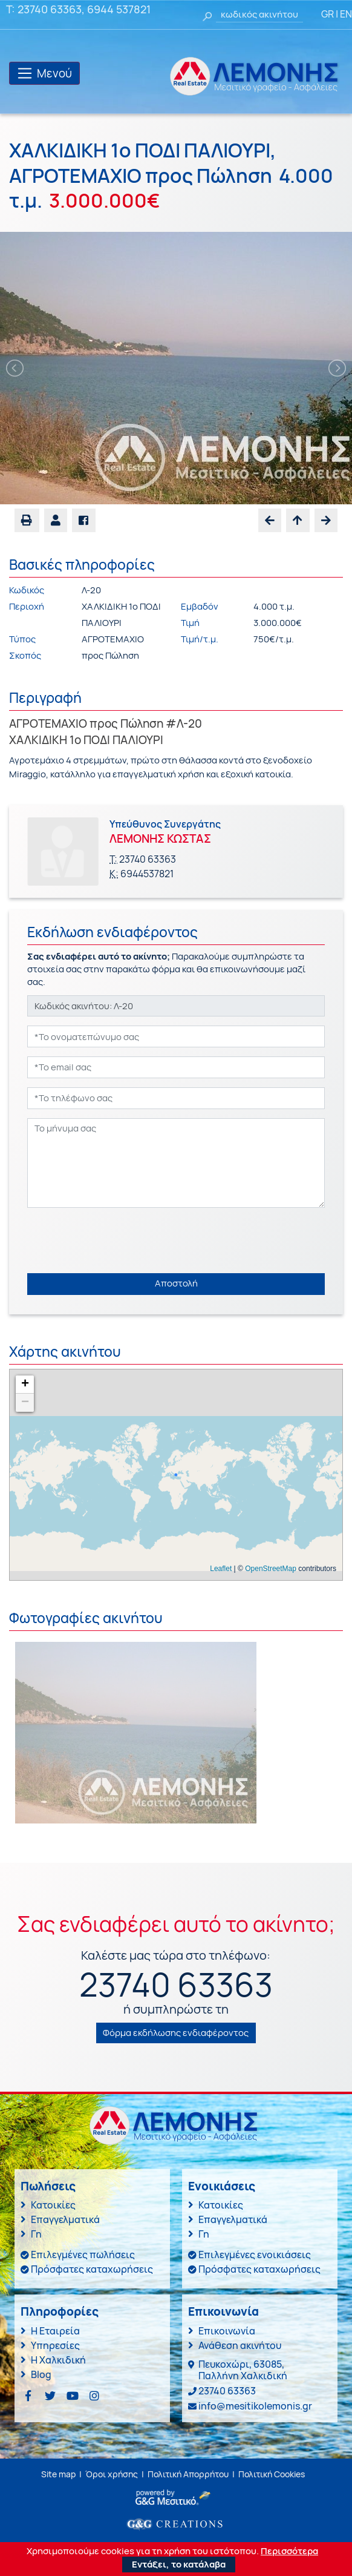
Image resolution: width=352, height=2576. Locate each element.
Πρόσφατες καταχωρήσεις (92, 2269)
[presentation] (119, 1240)
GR (327, 14)
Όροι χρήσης (111, 2474)
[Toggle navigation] (44, 73)
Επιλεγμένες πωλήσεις (83, 2254)
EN (346, 14)
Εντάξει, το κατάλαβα (179, 2564)
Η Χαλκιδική (58, 2360)
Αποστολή (176, 1283)
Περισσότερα (289, 2551)
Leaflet (221, 1568)
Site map (58, 2474)
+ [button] (25, 1384)
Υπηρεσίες (55, 2345)
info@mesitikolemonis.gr (255, 2406)
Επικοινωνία (226, 2330)
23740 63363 (50, 9)
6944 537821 (119, 9)
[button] (56, 520)
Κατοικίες (53, 2205)
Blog (41, 2374)
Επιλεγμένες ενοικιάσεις (254, 2254)
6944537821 (147, 873)
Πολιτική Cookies (271, 2474)
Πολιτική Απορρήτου (188, 2474)
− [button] (25, 1403)
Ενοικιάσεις (221, 2186)
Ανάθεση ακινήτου (239, 2345)
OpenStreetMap (270, 1568)
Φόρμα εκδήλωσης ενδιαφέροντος (176, 2032)
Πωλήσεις (48, 2186)
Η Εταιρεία (55, 2330)
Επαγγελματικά (65, 2219)
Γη (36, 2234)
